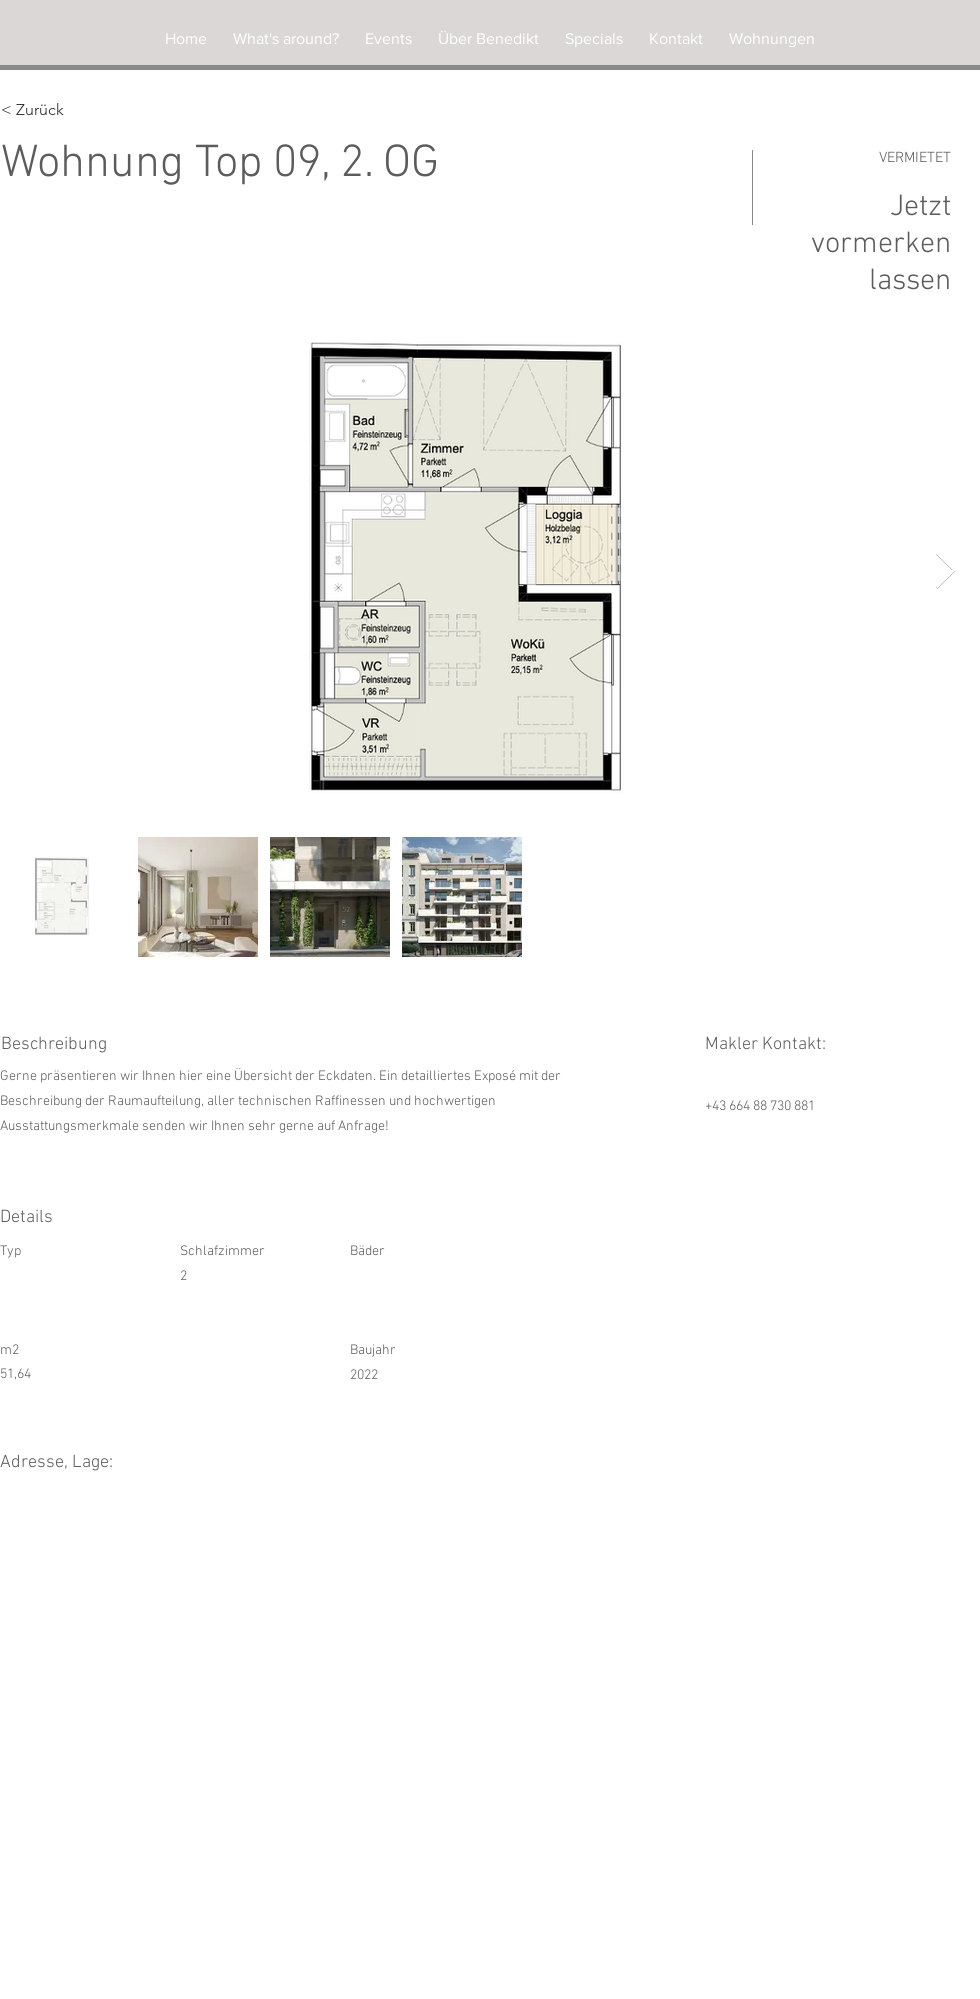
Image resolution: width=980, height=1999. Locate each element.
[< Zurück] (72, 110)
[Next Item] (945, 571)
